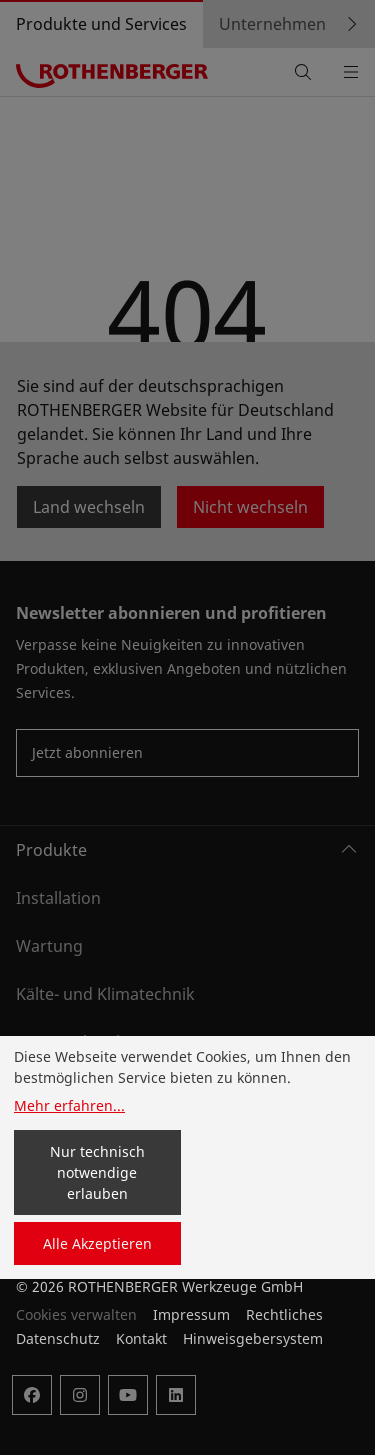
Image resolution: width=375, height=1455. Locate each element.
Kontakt (141, 1338)
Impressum (191, 1314)
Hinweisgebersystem (253, 1338)
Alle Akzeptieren (97, 1243)
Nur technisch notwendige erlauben (97, 1172)
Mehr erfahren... (69, 1105)
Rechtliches (284, 1314)
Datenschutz (58, 1338)
